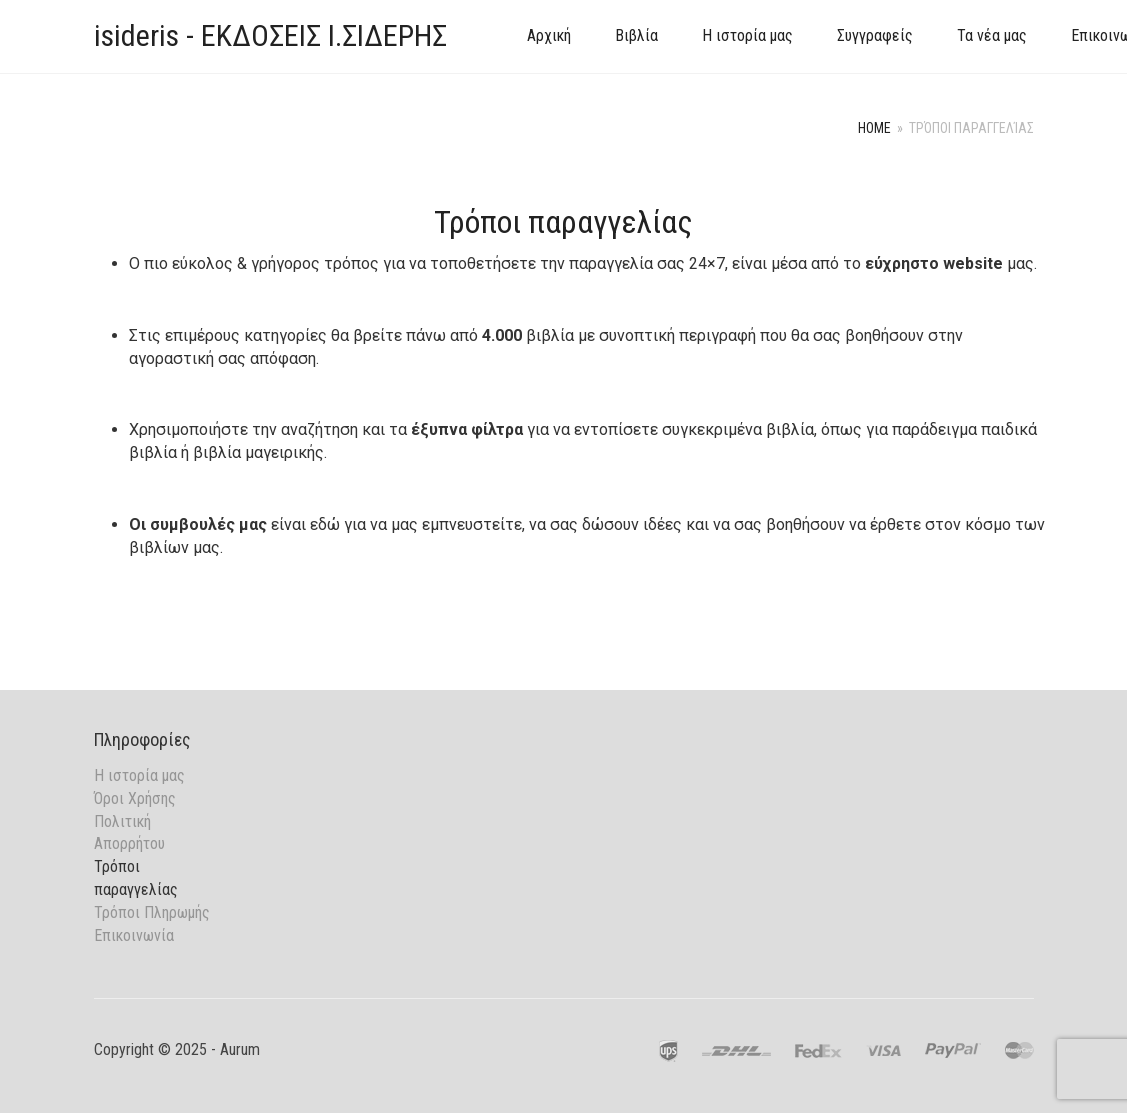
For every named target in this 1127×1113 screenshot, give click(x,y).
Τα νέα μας (992, 35)
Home (874, 128)
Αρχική (549, 35)
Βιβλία (636, 35)
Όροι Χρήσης (135, 798)
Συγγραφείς (875, 35)
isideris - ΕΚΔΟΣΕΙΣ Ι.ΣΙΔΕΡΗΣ (270, 35)
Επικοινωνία (134, 935)
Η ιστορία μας (747, 35)
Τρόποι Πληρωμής (152, 912)
